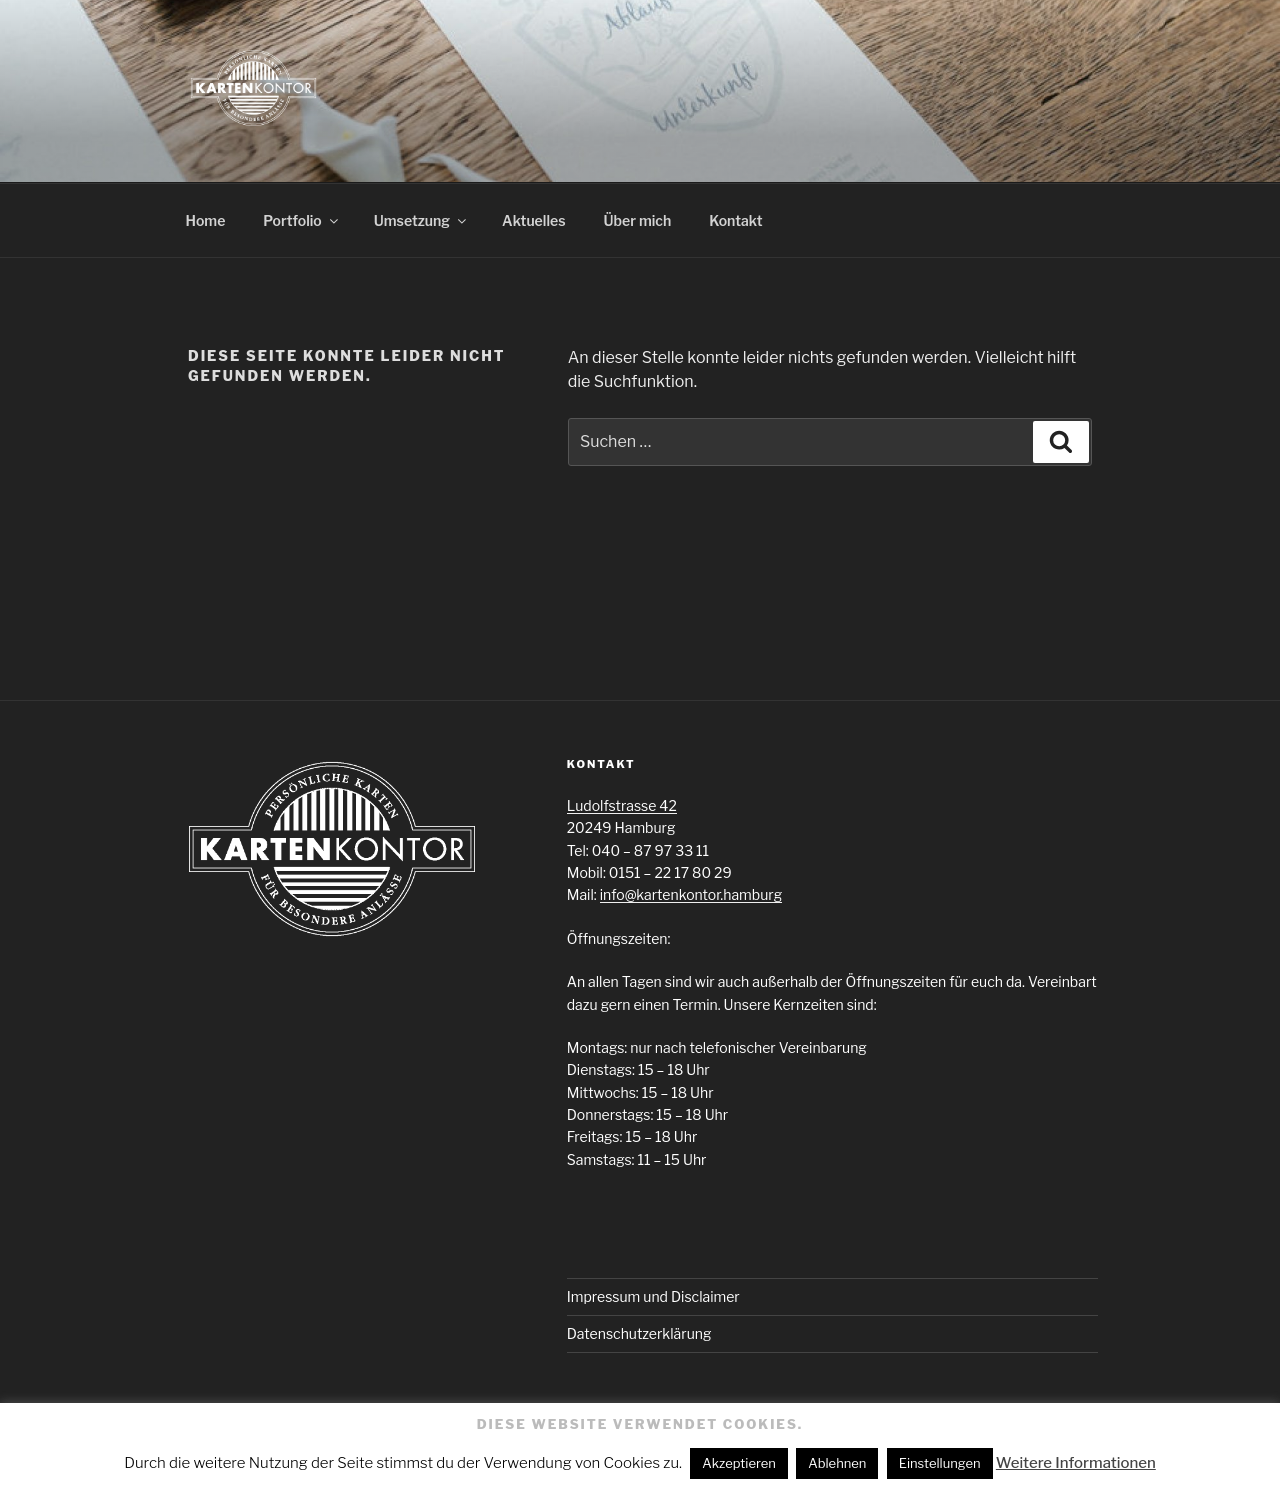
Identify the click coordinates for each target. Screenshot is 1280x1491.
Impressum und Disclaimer (653, 1296)
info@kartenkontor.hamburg (691, 894)
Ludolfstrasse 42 (622, 805)
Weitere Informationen (1076, 1463)
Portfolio (301, 220)
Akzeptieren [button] (739, 1463)
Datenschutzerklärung (639, 1333)
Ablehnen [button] (837, 1463)
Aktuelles (533, 220)
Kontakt (735, 220)
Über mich (638, 220)
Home (206, 220)
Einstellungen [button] (940, 1463)
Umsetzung (421, 220)
